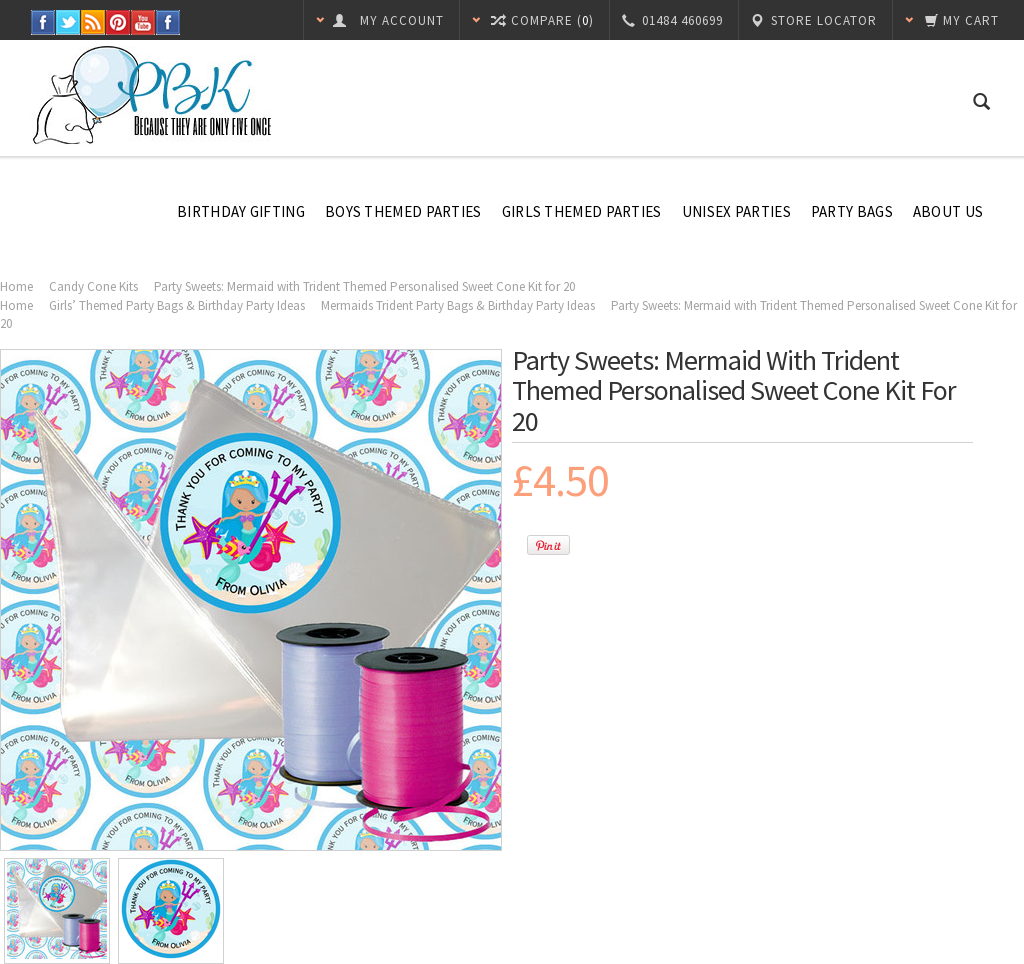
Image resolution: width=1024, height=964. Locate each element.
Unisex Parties (736, 211)
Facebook (43, 22)
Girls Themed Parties (582, 211)
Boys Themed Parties (403, 211)
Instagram (168, 22)
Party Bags (852, 211)
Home (16, 286)
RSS (93, 22)
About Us (948, 211)
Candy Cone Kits (93, 286)
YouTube (143, 22)
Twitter (68, 22)
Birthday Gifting (241, 211)
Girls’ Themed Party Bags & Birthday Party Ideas (177, 305)
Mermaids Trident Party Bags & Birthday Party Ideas (458, 305)
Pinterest (118, 22)
